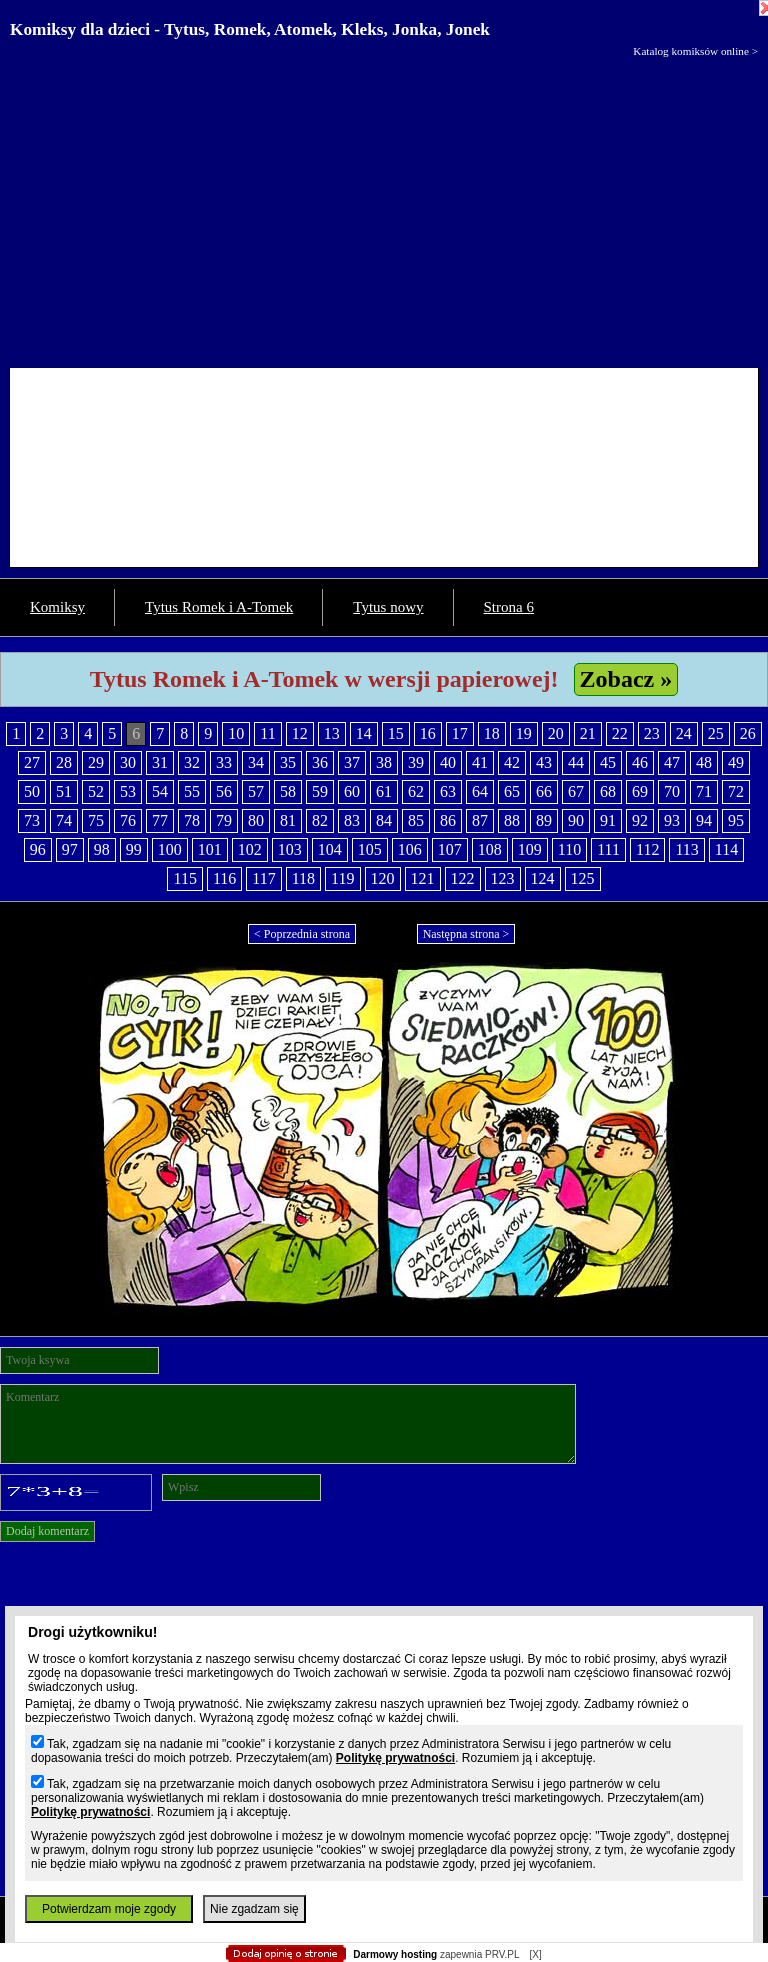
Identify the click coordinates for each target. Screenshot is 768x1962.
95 (736, 820)
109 (530, 849)
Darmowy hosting (395, 1954)
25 (716, 733)
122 (463, 878)
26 (748, 733)
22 (620, 733)
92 (640, 820)
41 (480, 762)
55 (192, 791)
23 (652, 733)
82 (320, 820)
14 (364, 733)
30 (128, 762)
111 (608, 849)
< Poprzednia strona (302, 934)
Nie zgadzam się (254, 1909)
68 (608, 791)
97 (70, 849)
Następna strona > (466, 934)
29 (96, 762)
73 (32, 820)
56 (224, 791)
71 (704, 791)
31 (160, 762)
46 (640, 762)
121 (423, 878)
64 (480, 791)
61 (384, 791)
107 (450, 849)
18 (492, 733)
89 (544, 820)
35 (288, 762)
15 (396, 733)
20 (556, 733)
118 (303, 878)
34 (256, 762)
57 (256, 791)
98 (102, 849)
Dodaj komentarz (47, 1531)
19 (524, 733)
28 (64, 762)
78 (192, 820)
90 (576, 820)
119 (342, 878)
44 (576, 762)
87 (480, 820)
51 (64, 791)
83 (352, 820)
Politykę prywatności (395, 1758)
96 (38, 849)
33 (224, 762)
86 (448, 820)
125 (583, 878)
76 (128, 820)
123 (503, 878)
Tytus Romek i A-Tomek (219, 607)
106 (410, 849)
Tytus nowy (388, 607)
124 (543, 878)
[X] (535, 1954)
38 (384, 762)
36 (320, 762)
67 (576, 791)
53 (128, 791)
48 (704, 762)
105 (370, 849)
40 (448, 762)
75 (96, 820)
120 (383, 878)
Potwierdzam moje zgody (109, 1909)
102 (250, 849)
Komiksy (57, 607)
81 (288, 820)
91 (608, 820)
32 (192, 762)
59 (320, 791)
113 (686, 849)
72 (736, 791)
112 (647, 849)
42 (512, 762)
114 (726, 849)
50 (32, 791)
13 (332, 733)
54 (160, 791)
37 (352, 762)
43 (544, 762)
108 (490, 849)
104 (330, 849)
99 (134, 849)
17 (460, 733)
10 (236, 733)
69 (640, 791)
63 (448, 791)
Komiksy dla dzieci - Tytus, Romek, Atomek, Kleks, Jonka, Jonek (250, 29)
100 (170, 849)
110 (569, 849)
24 (684, 733)
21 (588, 733)
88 (512, 820)
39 (416, 762)
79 (224, 820)
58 (288, 791)
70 (672, 791)
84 (384, 820)
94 (704, 820)
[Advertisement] (384, 208)
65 (512, 791)
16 (428, 733)
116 (224, 878)
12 (300, 733)
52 (96, 791)
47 (672, 762)
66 (544, 791)
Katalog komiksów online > (695, 51)
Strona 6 (509, 607)
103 (290, 849)
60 (352, 791)
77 (160, 820)
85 (416, 820)
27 (32, 762)
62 (416, 791)
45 (608, 762)
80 (256, 820)
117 (263, 878)
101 (210, 849)
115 (184, 878)
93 (672, 820)
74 (64, 820)
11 (267, 733)
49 (736, 762)
